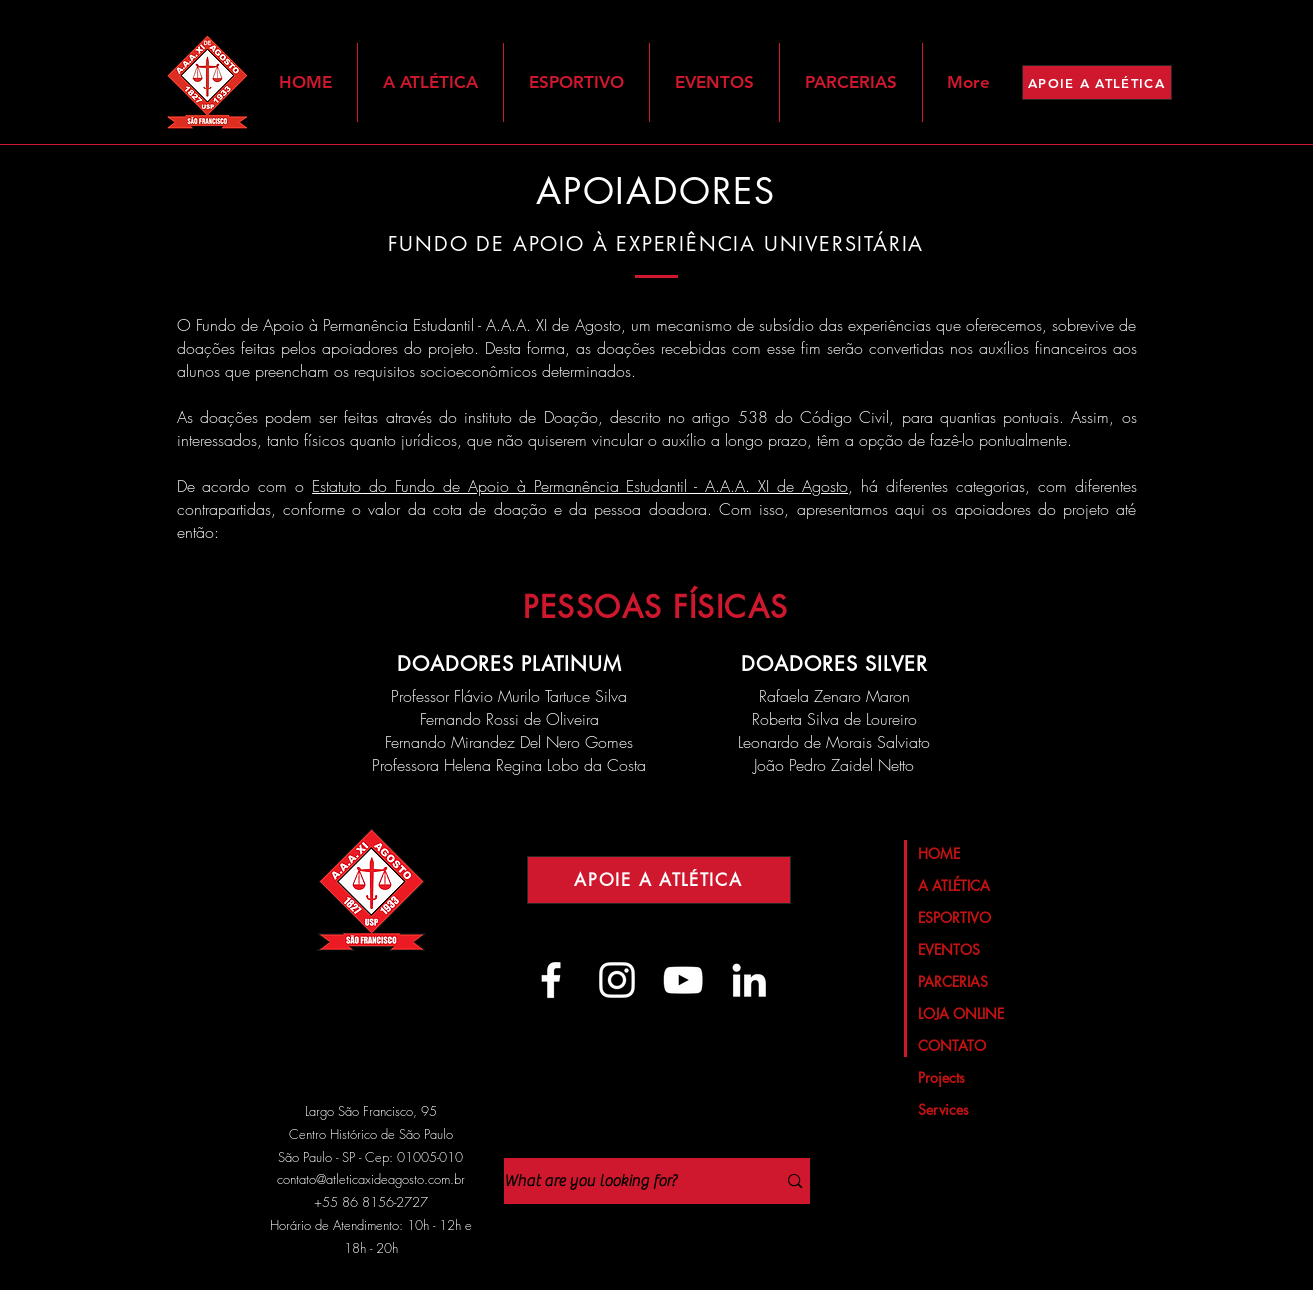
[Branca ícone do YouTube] (683, 980)
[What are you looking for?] (625, 1181)
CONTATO (952, 1045)
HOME (939, 853)
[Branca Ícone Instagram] (617, 980)
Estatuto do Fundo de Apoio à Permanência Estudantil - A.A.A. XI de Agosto (580, 486)
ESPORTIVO (954, 917)
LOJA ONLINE (961, 1013)
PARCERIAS (953, 981)
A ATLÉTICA (954, 885)
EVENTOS (949, 949)
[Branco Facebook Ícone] (551, 980)
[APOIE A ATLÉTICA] (1097, 82)
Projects (941, 1077)
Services (943, 1109)
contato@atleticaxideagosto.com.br (371, 1179)
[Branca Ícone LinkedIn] (749, 980)
